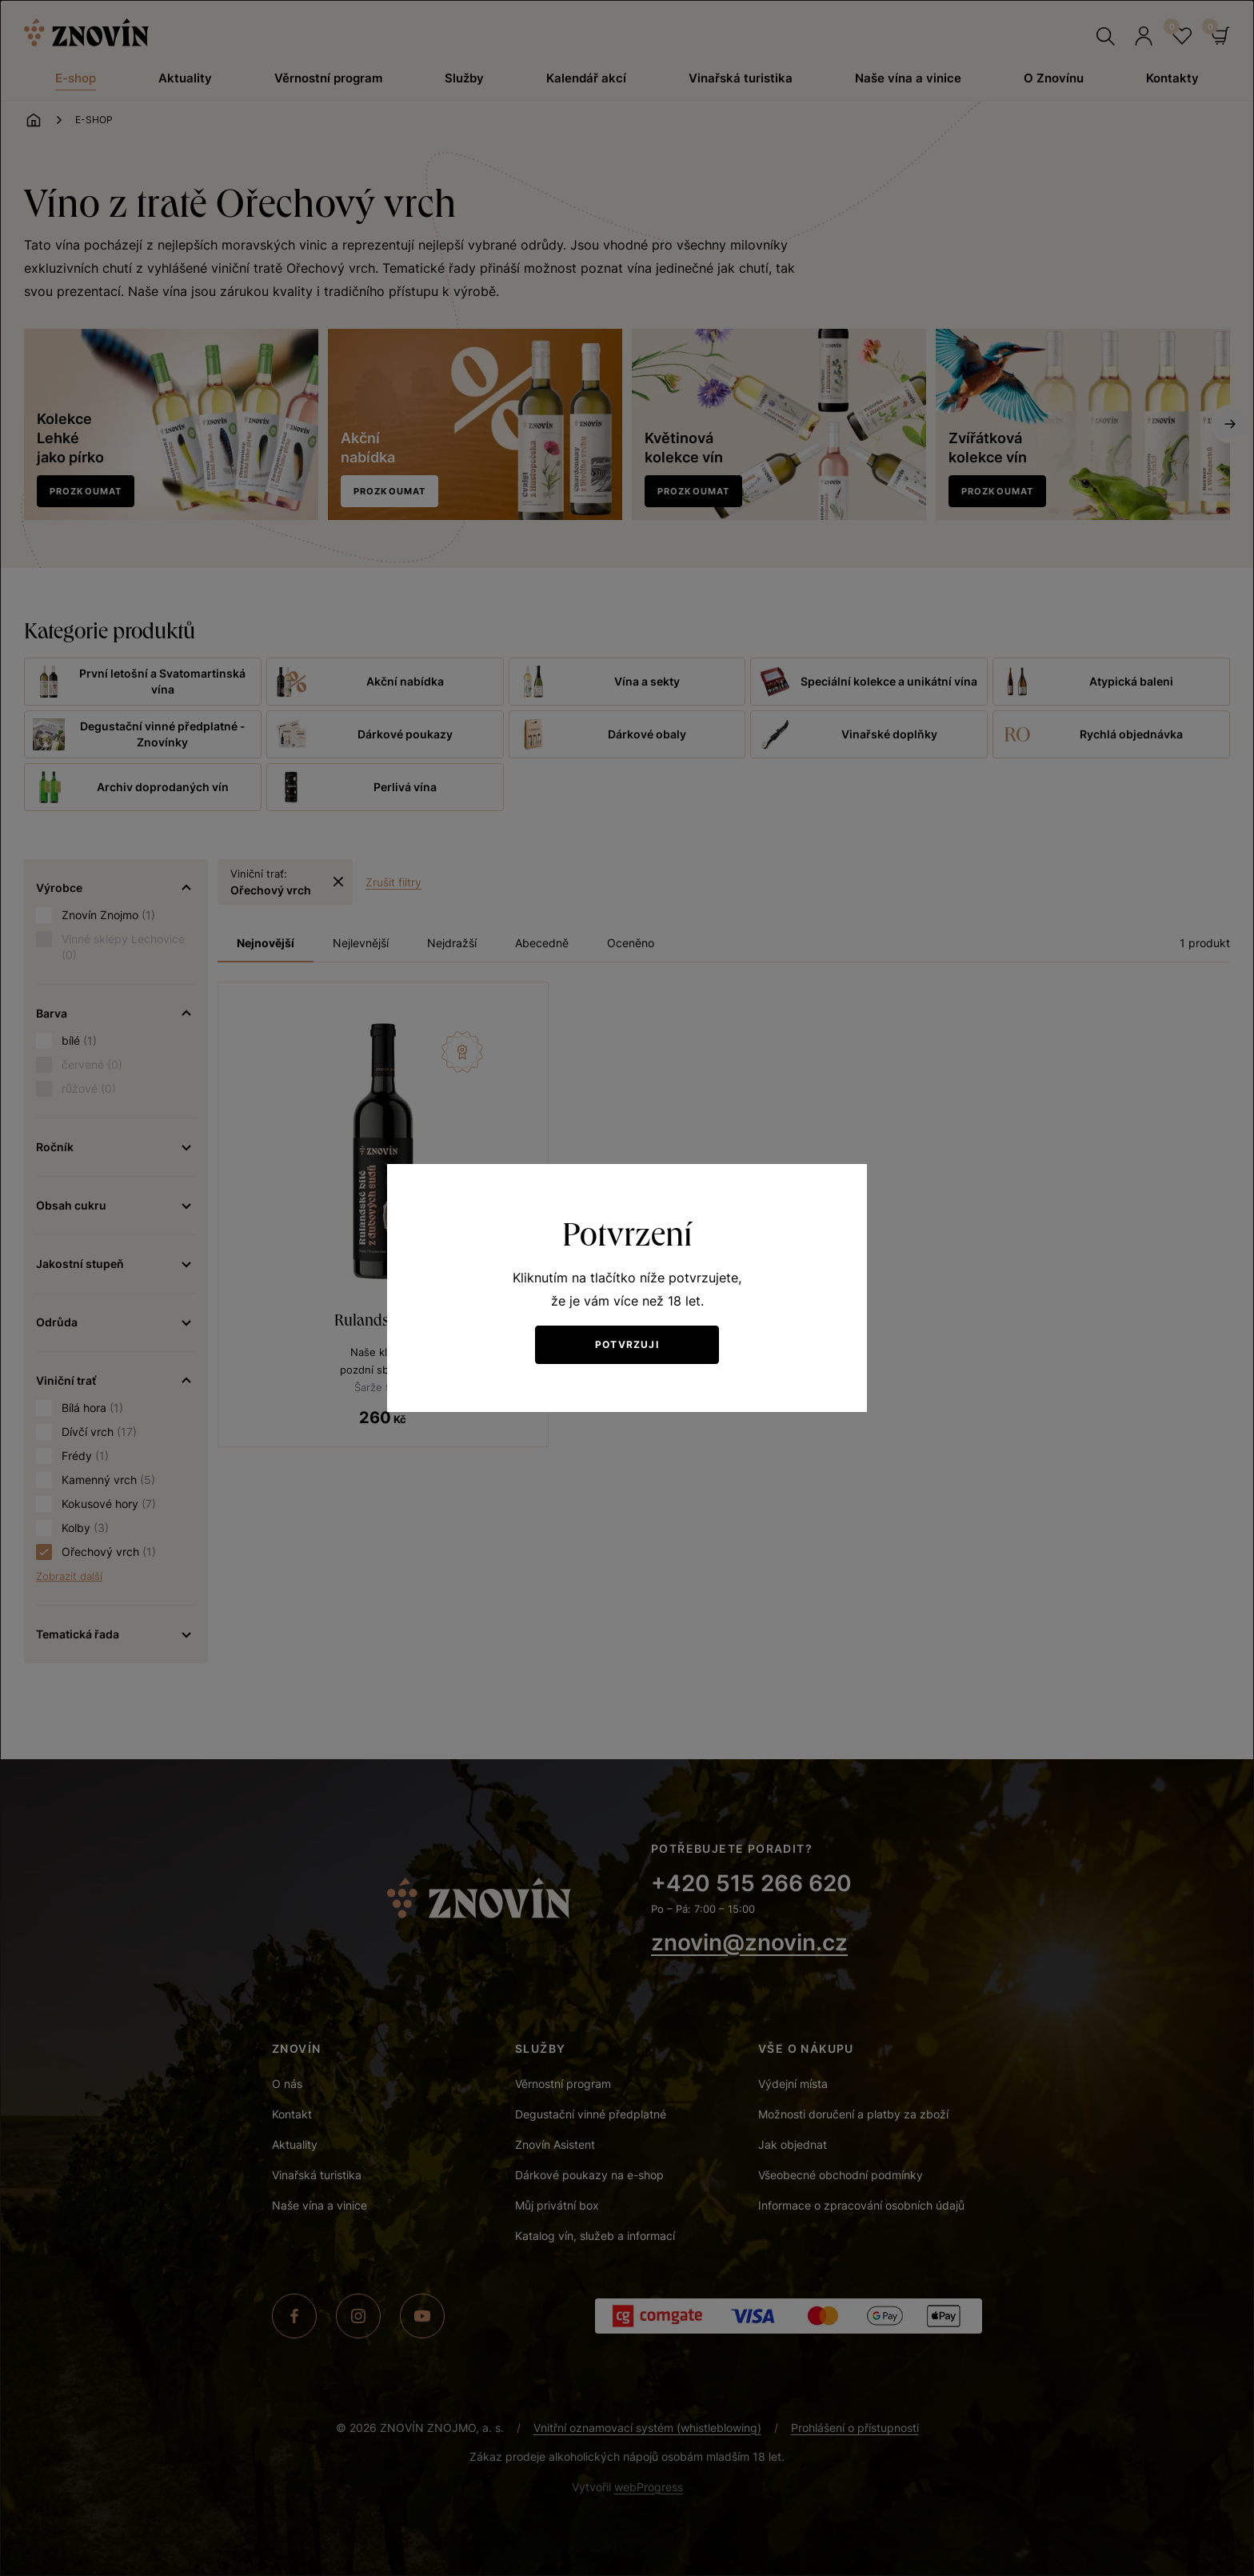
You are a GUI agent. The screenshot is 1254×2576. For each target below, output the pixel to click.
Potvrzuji (627, 1344)
